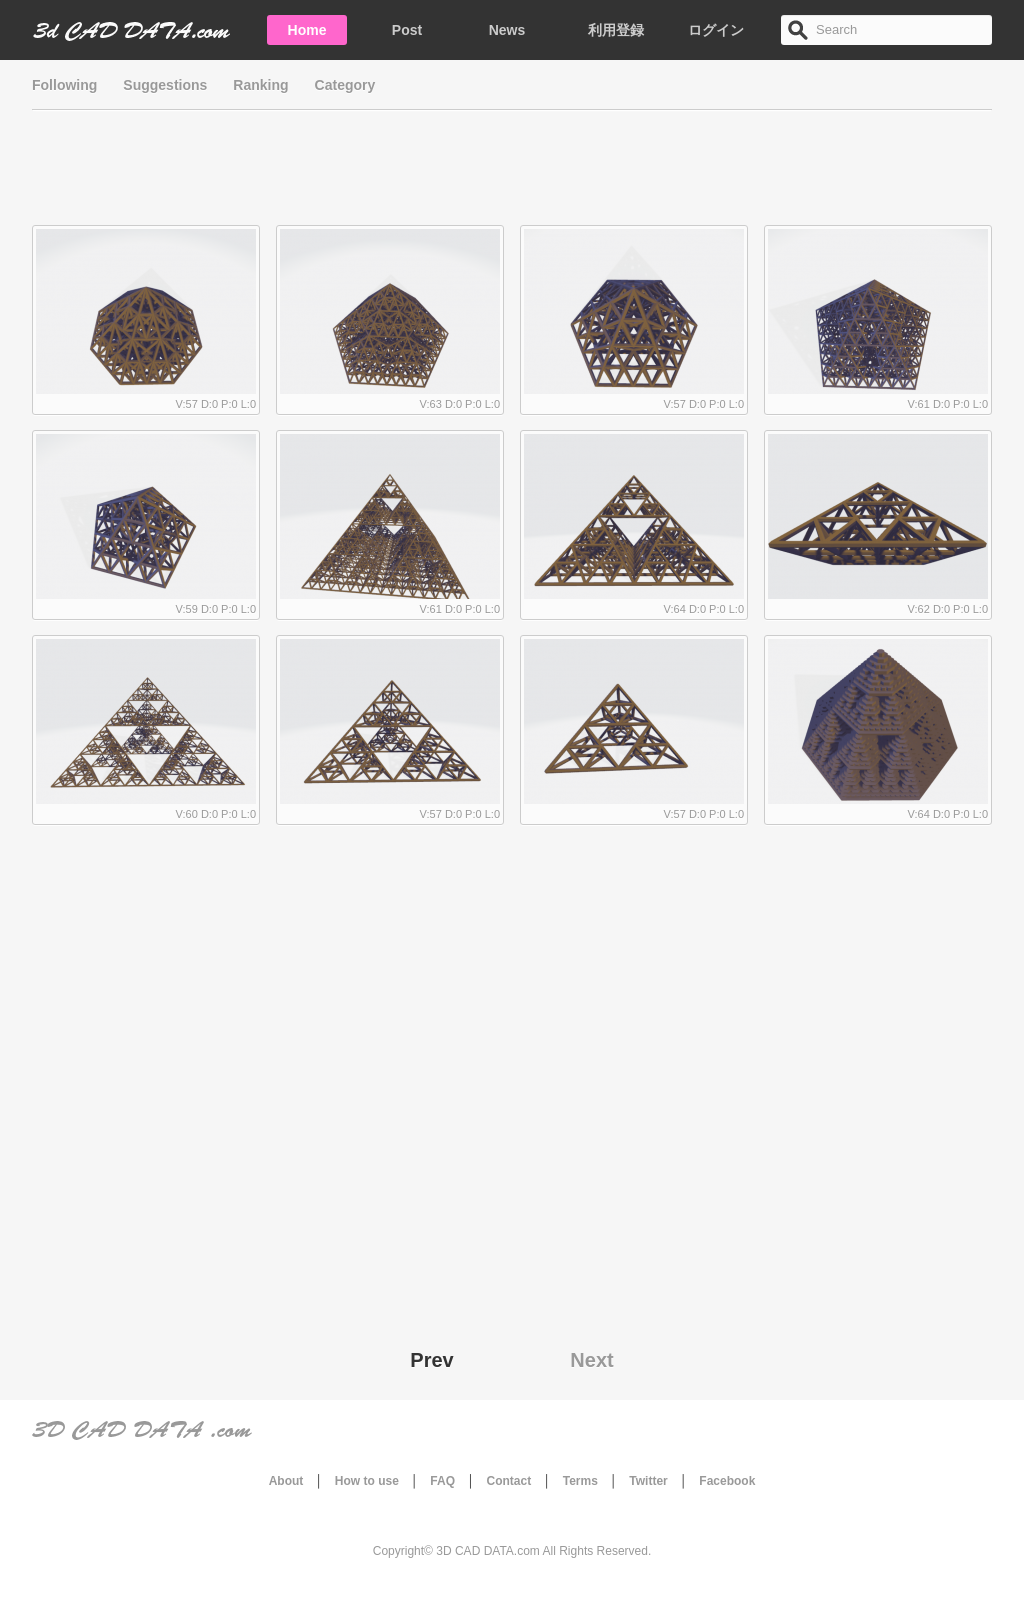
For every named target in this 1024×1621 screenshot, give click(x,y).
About (286, 1481)
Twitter (648, 1481)
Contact (509, 1481)
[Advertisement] (512, 175)
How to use (367, 1481)
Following (64, 85)
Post (407, 30)
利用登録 (616, 30)
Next (591, 1360)
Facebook (727, 1481)
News (507, 30)
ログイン (716, 30)
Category (345, 85)
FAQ (442, 1481)
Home (307, 30)
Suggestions (165, 85)
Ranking (260, 85)
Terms (580, 1481)
